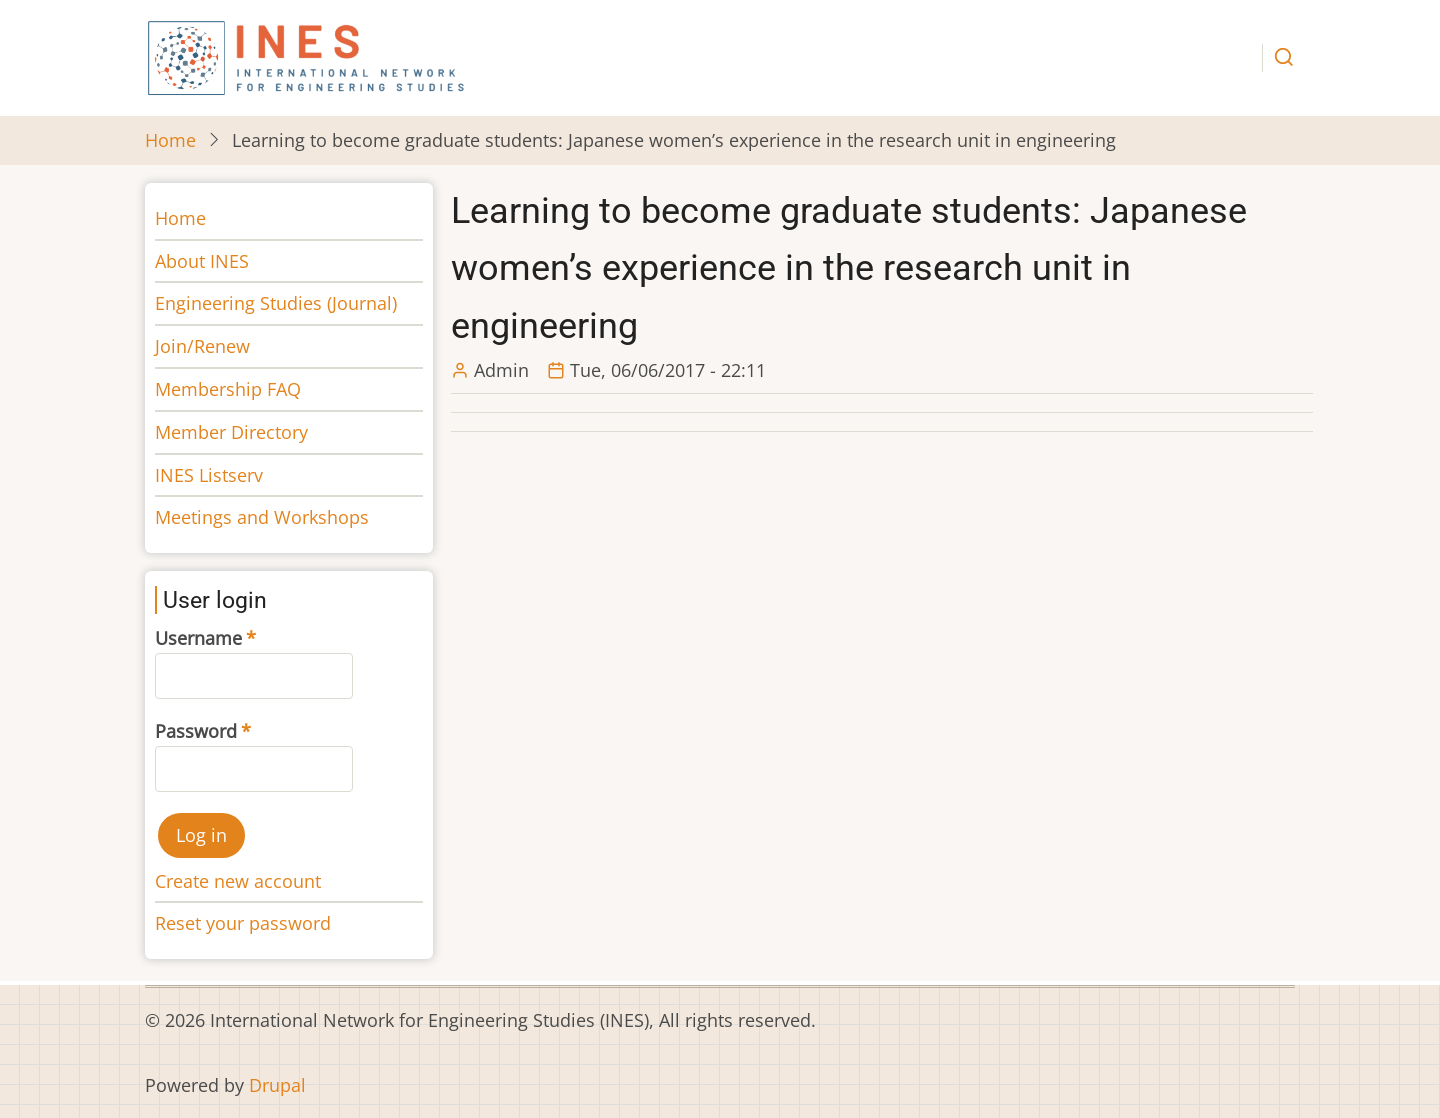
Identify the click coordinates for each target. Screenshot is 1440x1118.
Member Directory (231, 432)
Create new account (238, 881)
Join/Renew (202, 346)
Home (170, 140)
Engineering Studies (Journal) (276, 303)
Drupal (277, 1085)
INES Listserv (209, 475)
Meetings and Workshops (262, 517)
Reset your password (243, 923)
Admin (501, 370)
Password (196, 731)
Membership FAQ (228, 389)
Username (198, 638)
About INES (202, 261)
